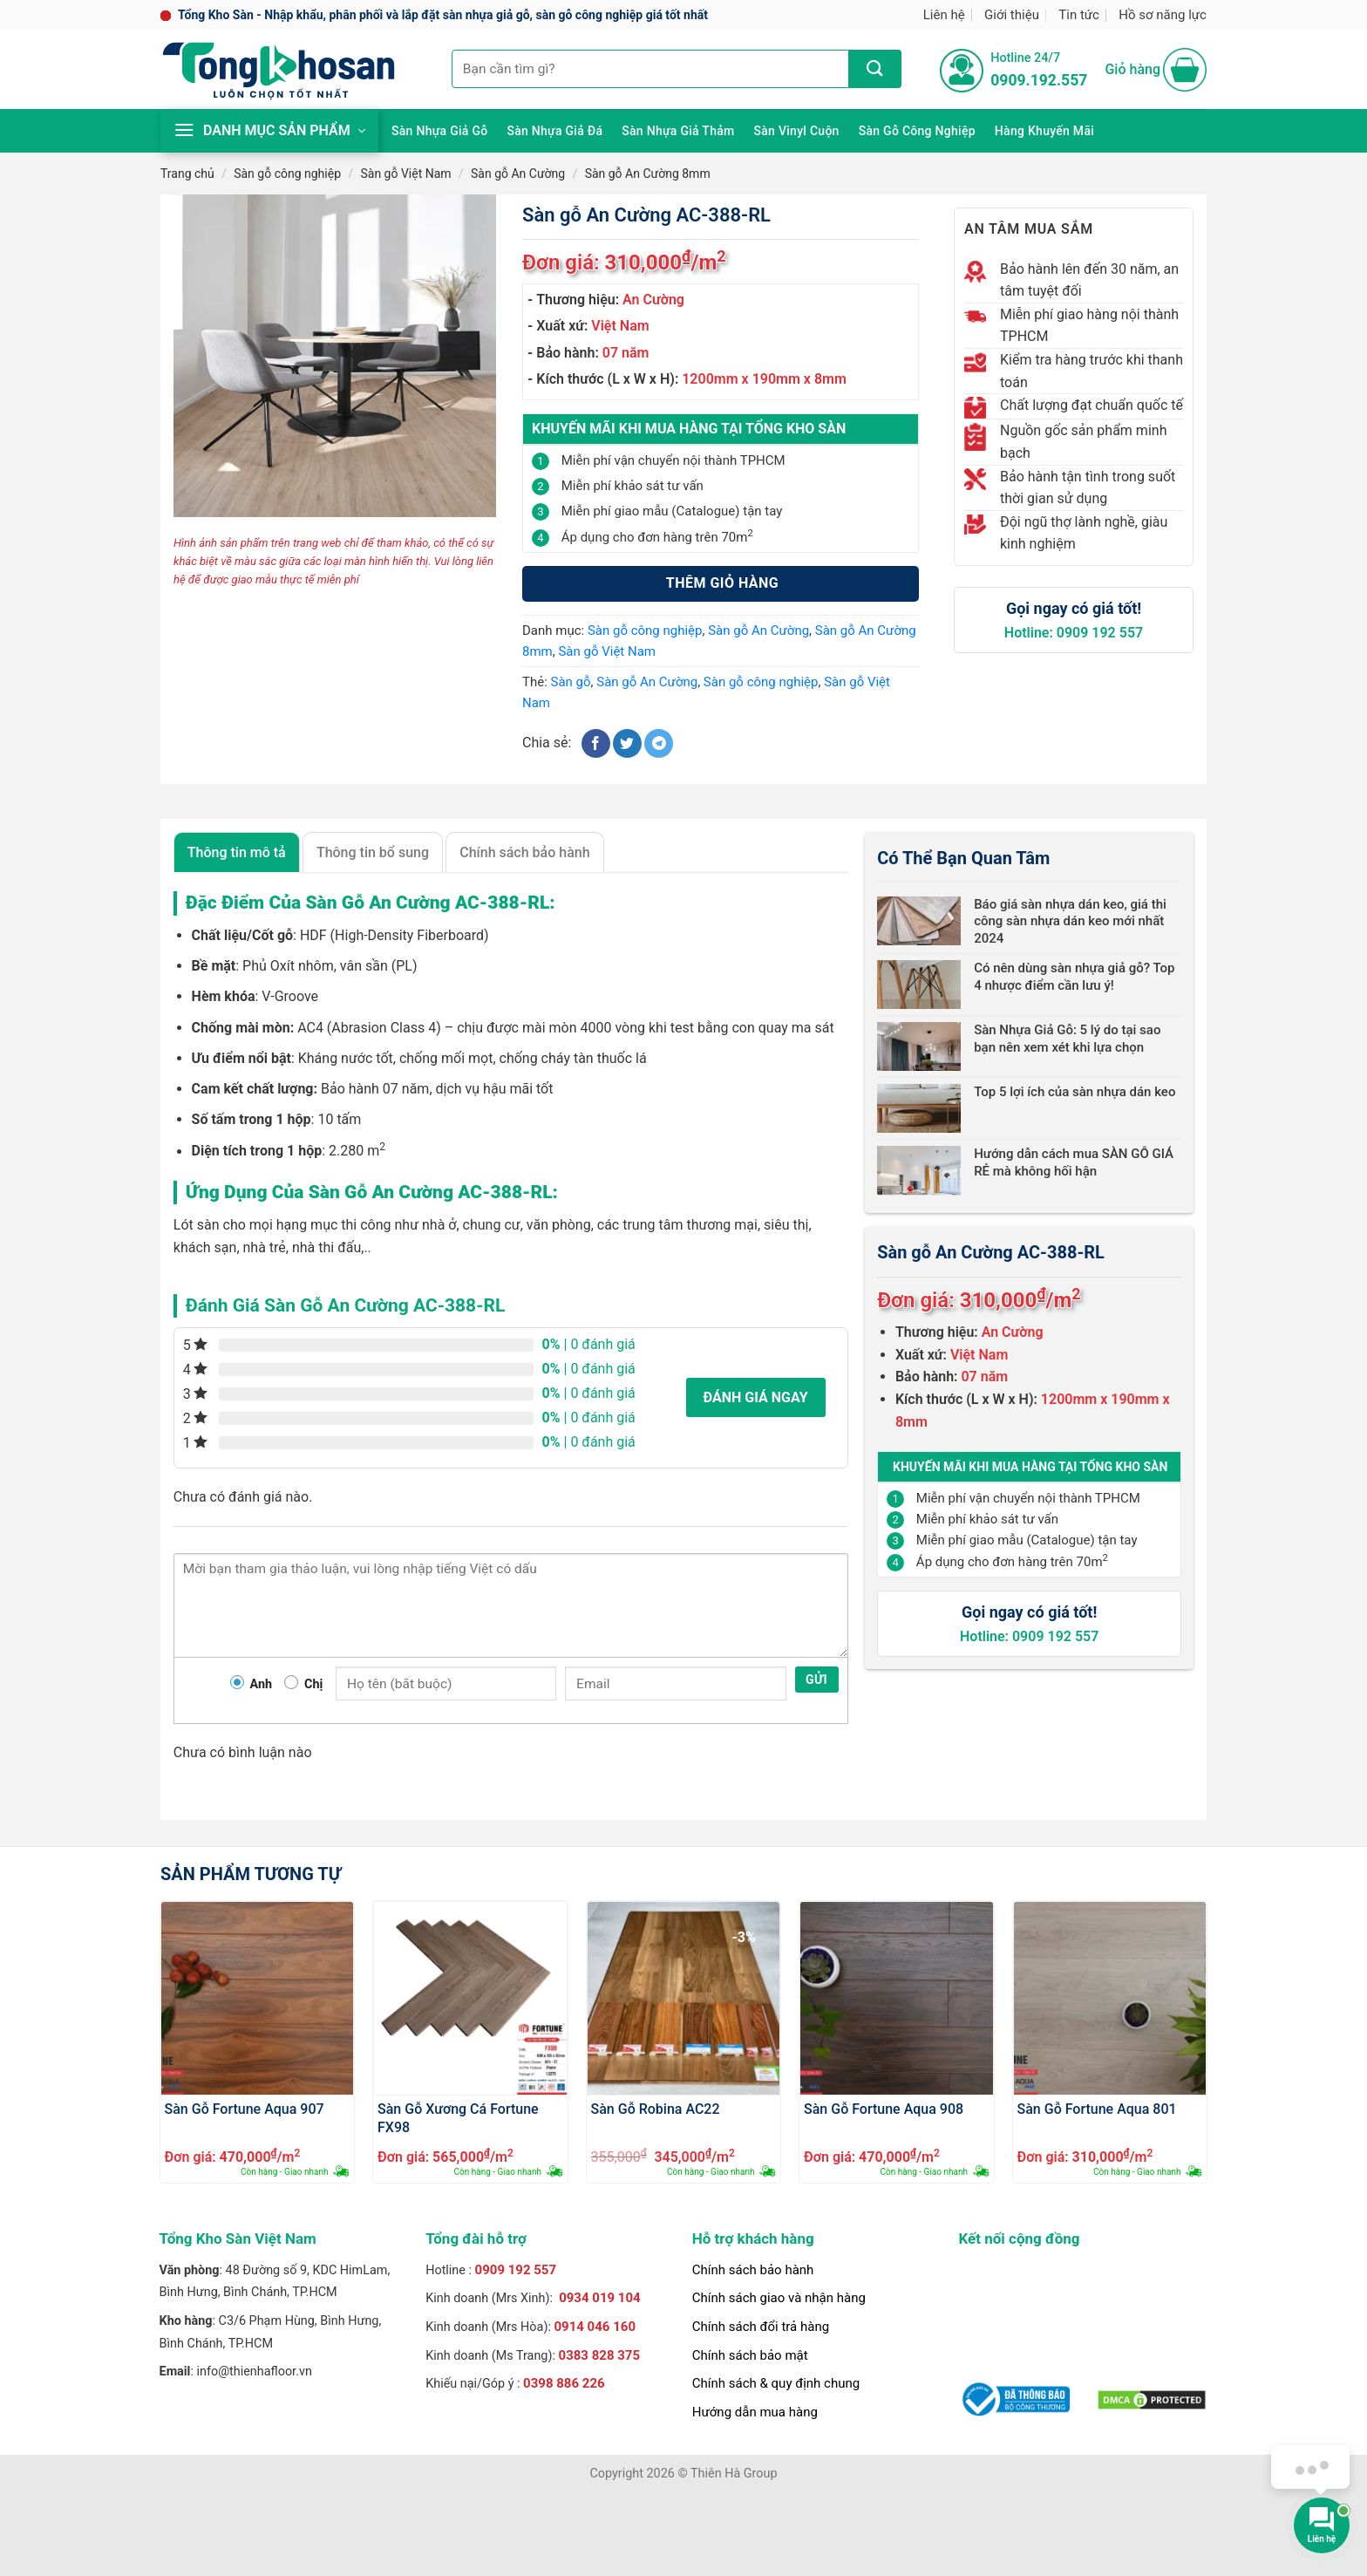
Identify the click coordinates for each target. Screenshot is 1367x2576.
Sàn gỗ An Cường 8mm (648, 174)
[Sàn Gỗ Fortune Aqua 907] (257, 1998)
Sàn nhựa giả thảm (678, 131)
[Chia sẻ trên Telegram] (658, 743)
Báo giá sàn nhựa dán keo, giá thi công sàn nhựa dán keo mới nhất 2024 (1070, 921)
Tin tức (1078, 15)
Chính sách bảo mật (750, 2355)
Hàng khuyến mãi (1044, 131)
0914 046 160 (595, 2326)
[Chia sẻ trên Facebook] (595, 743)
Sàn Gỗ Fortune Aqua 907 (244, 2109)
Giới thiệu (1011, 15)
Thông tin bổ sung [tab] (372, 852)
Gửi (816, 1680)
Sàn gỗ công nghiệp (917, 131)
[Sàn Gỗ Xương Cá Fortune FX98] (470, 1998)
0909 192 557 (516, 2270)
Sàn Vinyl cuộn (797, 131)
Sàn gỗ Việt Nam (405, 174)
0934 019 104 (600, 2298)
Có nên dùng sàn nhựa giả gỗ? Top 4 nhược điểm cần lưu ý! (1074, 976)
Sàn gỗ (571, 682)
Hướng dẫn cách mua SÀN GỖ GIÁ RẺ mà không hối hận (1073, 1162)
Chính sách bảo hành (753, 2270)
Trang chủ (187, 174)
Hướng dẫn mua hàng (755, 2412)
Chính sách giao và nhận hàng (779, 2298)
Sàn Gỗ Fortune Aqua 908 (883, 2109)
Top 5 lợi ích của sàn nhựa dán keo (1074, 1092)
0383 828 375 (600, 2355)
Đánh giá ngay (756, 1397)
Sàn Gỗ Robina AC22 (655, 2109)
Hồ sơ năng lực (1163, 15)
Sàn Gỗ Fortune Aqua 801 (1097, 2109)
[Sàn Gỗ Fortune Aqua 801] (1110, 1998)
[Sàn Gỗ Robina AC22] (684, 1998)
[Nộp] (875, 69)
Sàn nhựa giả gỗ (439, 131)
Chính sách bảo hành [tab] (524, 852)
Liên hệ (944, 15)
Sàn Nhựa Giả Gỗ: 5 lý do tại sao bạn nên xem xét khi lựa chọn (1067, 1038)
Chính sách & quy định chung (776, 2383)
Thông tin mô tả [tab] (236, 852)
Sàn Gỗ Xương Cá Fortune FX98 (458, 2117)
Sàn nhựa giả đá (554, 131)
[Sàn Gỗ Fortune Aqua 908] (896, 1998)
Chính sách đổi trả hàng (760, 2326)
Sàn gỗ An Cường (518, 174)
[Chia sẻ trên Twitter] (627, 743)
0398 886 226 (564, 2383)
